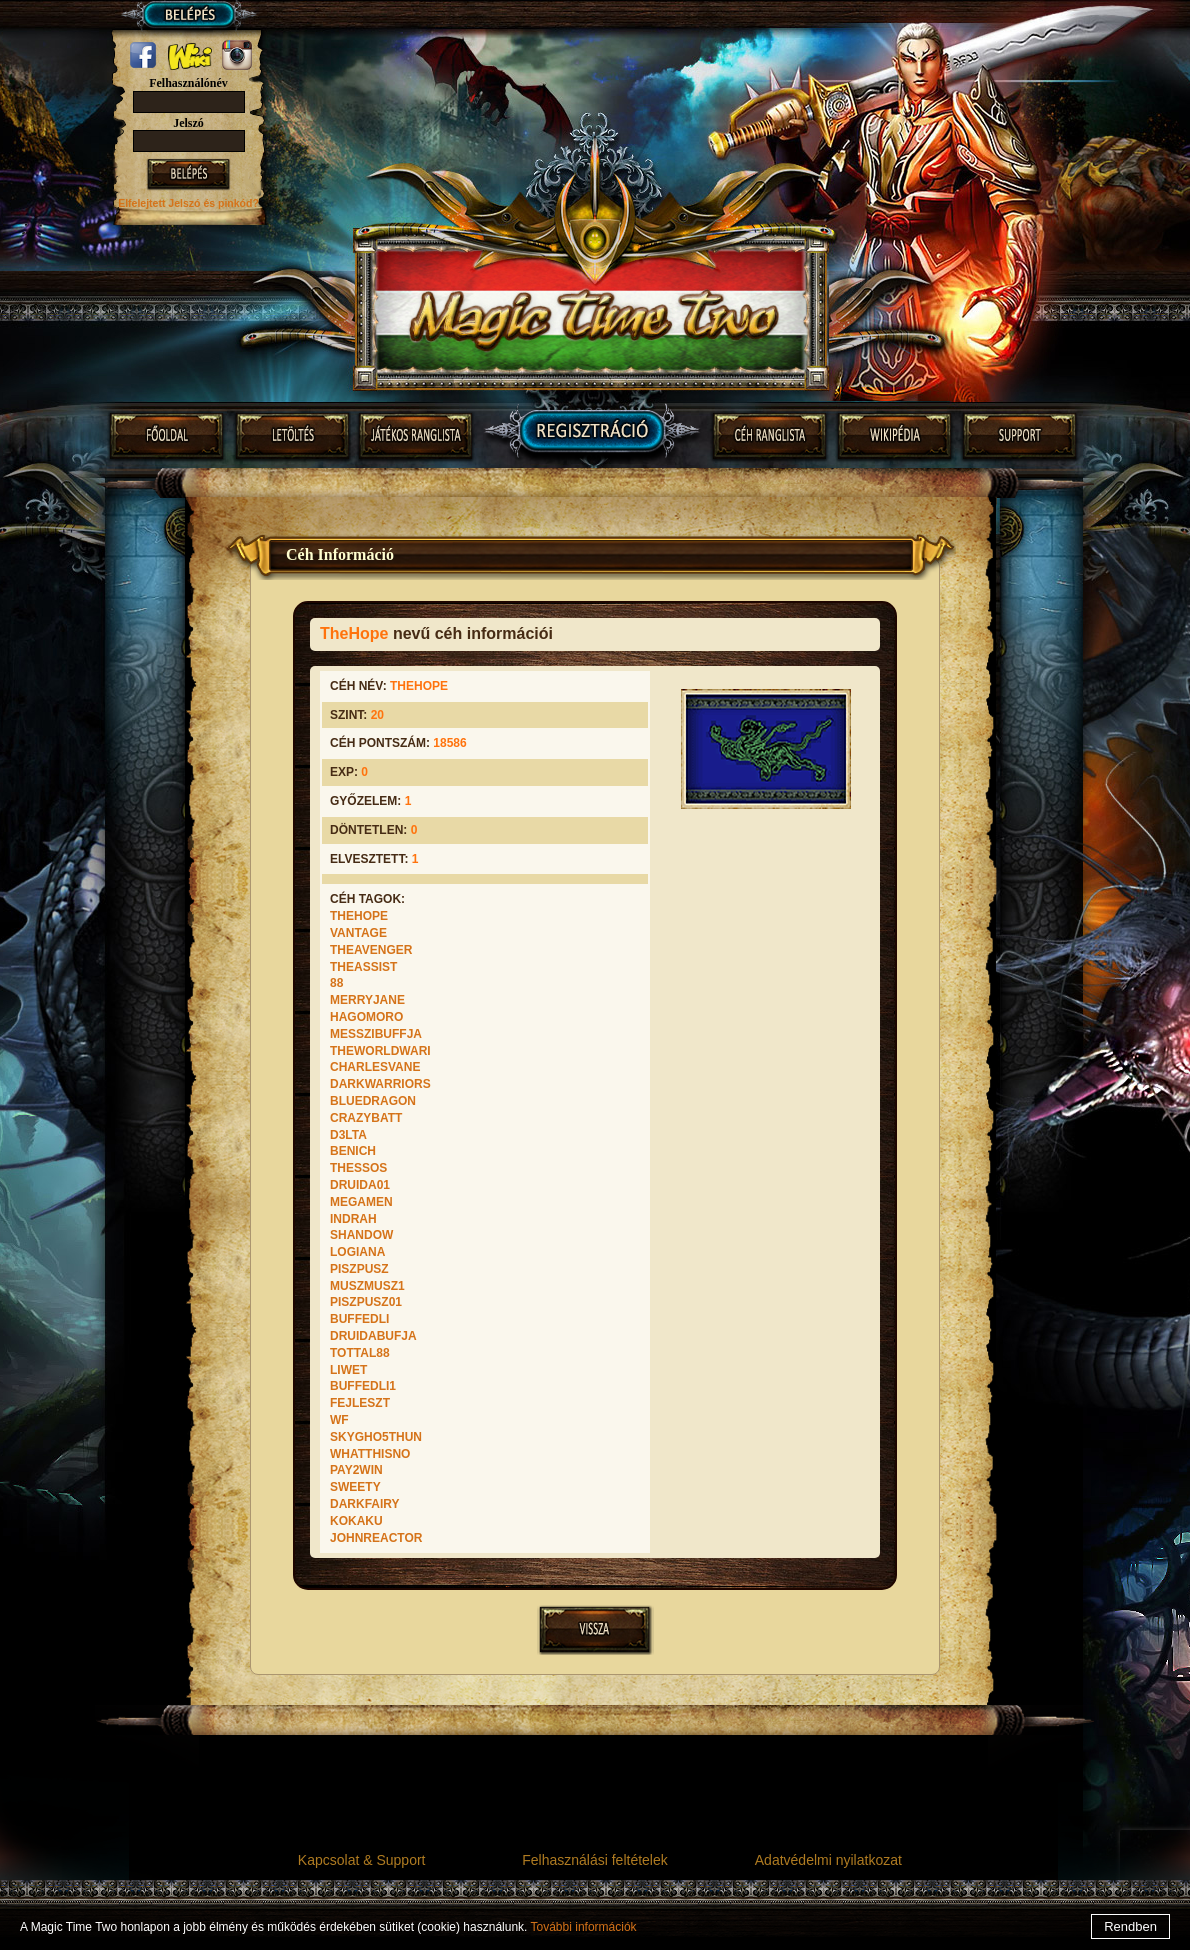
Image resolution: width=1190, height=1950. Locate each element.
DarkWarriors (380, 1084)
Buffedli (359, 1319)
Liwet (348, 1370)
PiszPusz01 (366, 1302)
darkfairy (365, 1504)
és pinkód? (230, 203)
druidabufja (373, 1336)
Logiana (357, 1252)
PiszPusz (359, 1269)
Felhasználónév (188, 83)
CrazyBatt (366, 1118)
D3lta (348, 1135)
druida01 (360, 1185)
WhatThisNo (370, 1454)
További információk (584, 1927)
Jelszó (188, 123)
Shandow (361, 1235)
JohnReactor (376, 1538)
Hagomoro (366, 1017)
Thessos (358, 1168)
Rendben (1130, 1926)
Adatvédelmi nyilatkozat (828, 1860)
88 (336, 983)
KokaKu (356, 1521)
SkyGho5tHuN (376, 1437)
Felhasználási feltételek (595, 1860)
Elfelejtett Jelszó (160, 203)
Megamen (361, 1202)
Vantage (358, 933)
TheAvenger (371, 950)
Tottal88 (360, 1353)
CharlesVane (375, 1067)
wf (339, 1420)
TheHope (359, 916)
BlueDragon (373, 1101)
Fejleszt (360, 1403)
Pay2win (356, 1470)
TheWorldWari (380, 1051)
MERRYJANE (367, 1000)
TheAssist (363, 967)
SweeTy (355, 1487)
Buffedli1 (363, 1386)
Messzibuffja (376, 1034)
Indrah (353, 1219)
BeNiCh (353, 1151)
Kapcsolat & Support (362, 1860)
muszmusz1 (367, 1286)
